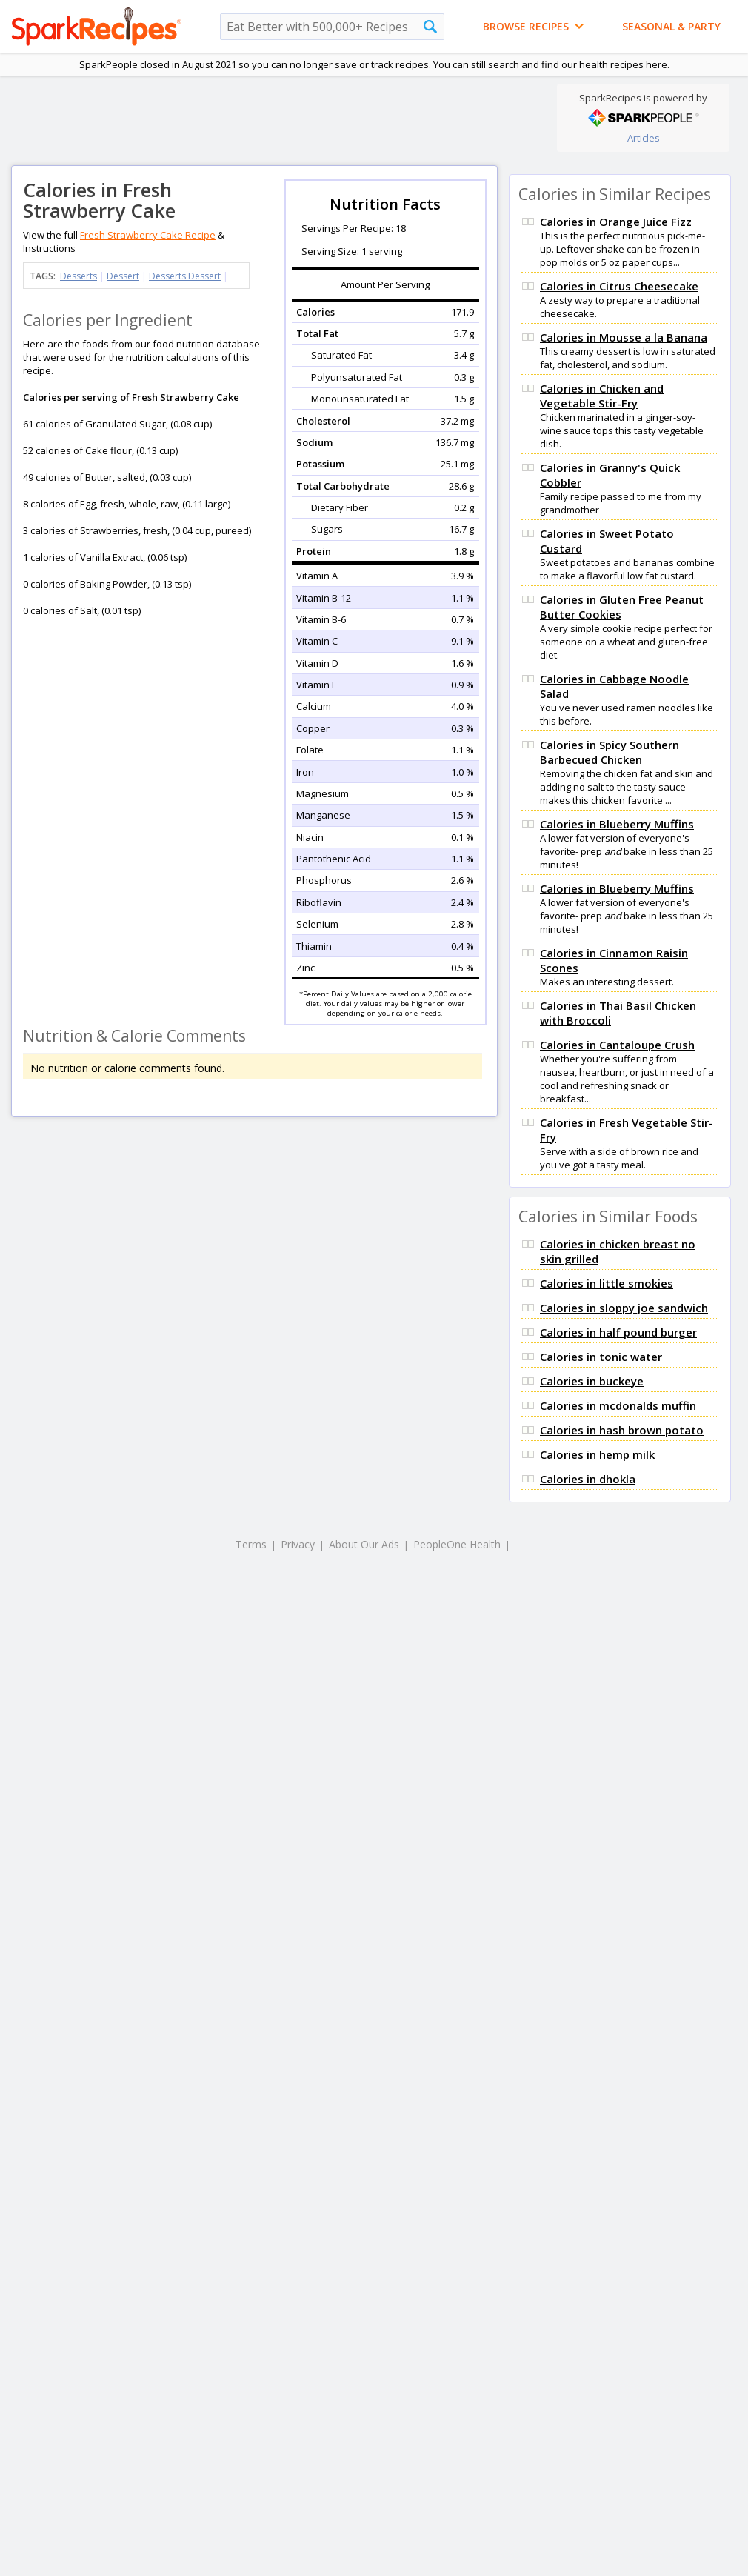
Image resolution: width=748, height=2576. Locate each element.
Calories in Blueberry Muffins (617, 823)
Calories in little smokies (606, 1283)
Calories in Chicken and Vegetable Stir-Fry (602, 395)
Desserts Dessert (185, 276)
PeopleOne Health (457, 1544)
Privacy (298, 1544)
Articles (643, 137)
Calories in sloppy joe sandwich (624, 1307)
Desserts (78, 276)
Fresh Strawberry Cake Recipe (148, 235)
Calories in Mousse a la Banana (623, 337)
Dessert (123, 276)
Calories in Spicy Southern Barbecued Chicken (609, 752)
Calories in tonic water (601, 1356)
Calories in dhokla (587, 1478)
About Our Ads (364, 1544)
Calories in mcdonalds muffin (618, 1405)
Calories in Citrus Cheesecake (619, 286)
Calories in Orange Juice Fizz (616, 221)
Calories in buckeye (592, 1381)
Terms (251, 1544)
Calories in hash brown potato (622, 1429)
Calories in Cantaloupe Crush (617, 1044)
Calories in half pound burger (618, 1332)
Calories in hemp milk (597, 1454)
